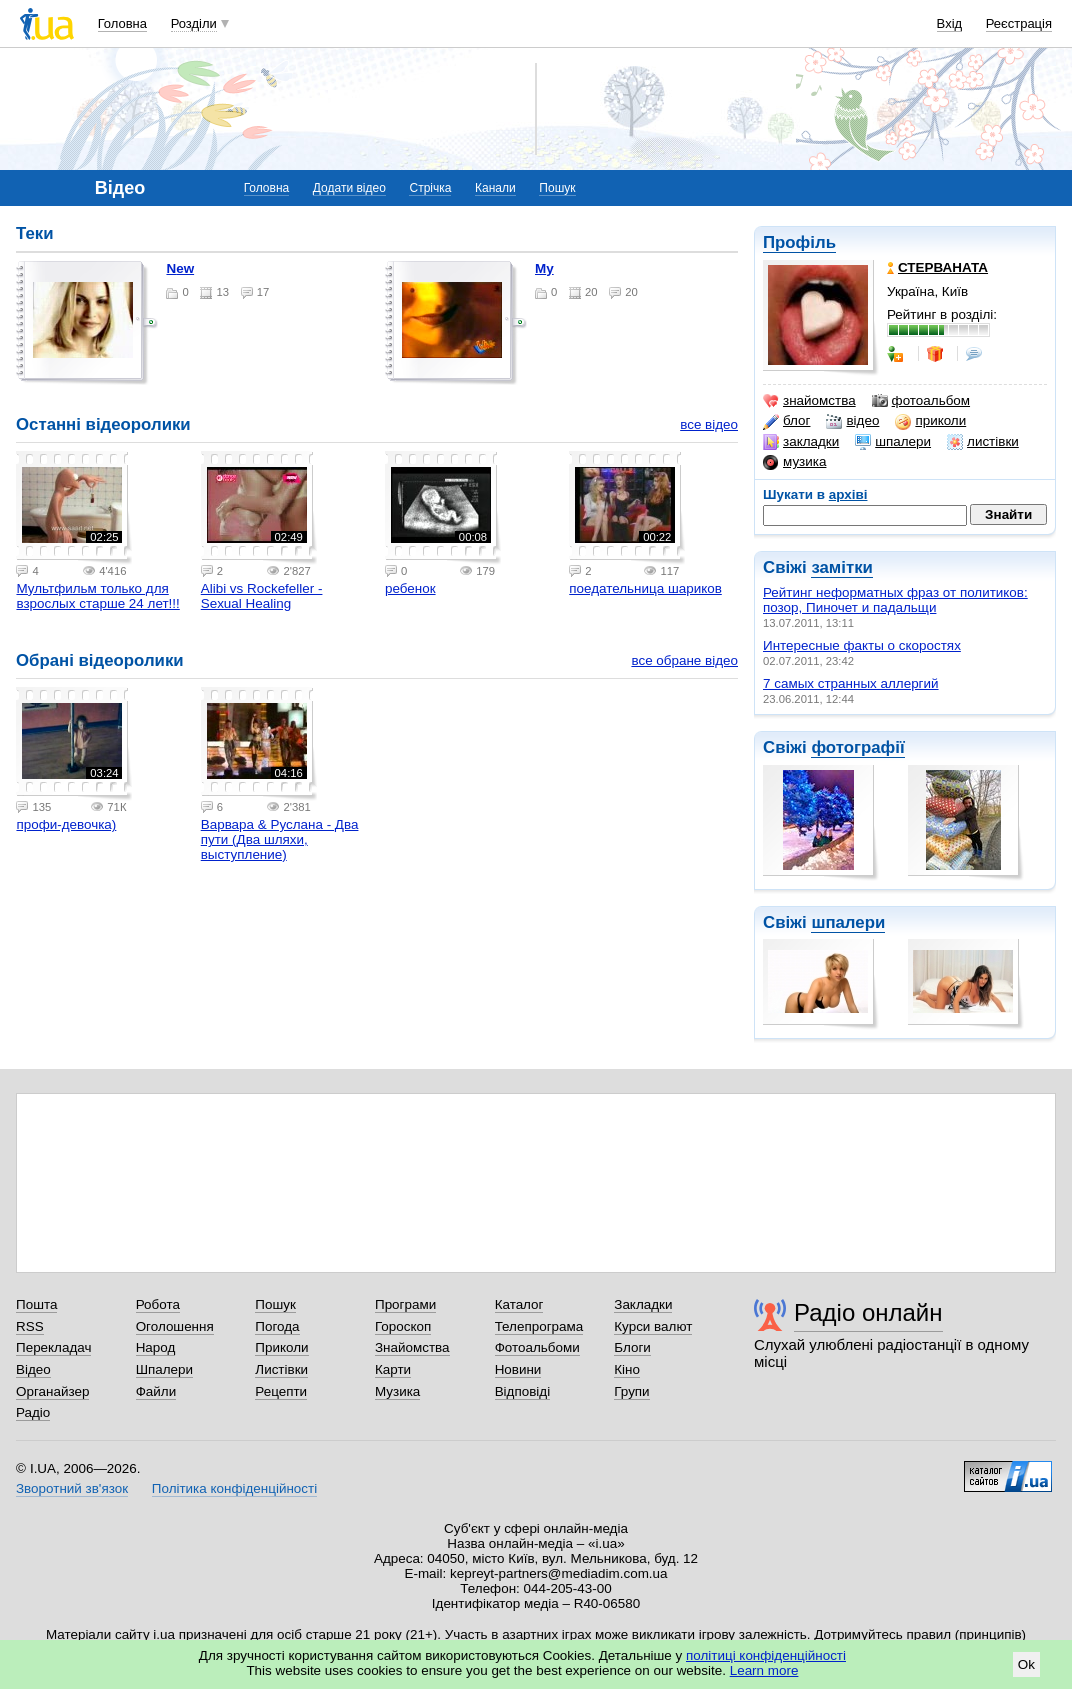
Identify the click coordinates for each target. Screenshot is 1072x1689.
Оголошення (175, 1326)
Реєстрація (1019, 23)
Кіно (627, 1369)
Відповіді (523, 1391)
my (544, 268)
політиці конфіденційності (766, 1655)
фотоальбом (921, 401)
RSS (30, 1326)
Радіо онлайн (868, 1312)
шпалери (893, 442)
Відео (33, 1369)
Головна (122, 23)
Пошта (36, 1304)
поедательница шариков (645, 588)
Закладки (643, 1304)
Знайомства (412, 1347)
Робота (158, 1304)
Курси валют (653, 1326)
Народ (156, 1347)
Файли (156, 1391)
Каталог (519, 1304)
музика (794, 462)
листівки (983, 442)
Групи (631, 1391)
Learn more (764, 1670)
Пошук (557, 188)
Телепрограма (539, 1326)
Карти (393, 1369)
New (180, 268)
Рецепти (281, 1391)
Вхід (950, 23)
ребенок (410, 588)
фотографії (857, 747)
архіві (848, 494)
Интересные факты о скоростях (862, 645)
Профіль (799, 242)
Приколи (281, 1347)
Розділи (194, 23)
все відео (709, 424)
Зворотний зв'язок (72, 1488)
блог (786, 421)
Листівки (281, 1369)
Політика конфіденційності (234, 1488)
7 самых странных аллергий (851, 683)
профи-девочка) (66, 824)
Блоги (632, 1347)
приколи (930, 421)
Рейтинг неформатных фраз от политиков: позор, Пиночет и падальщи (895, 600)
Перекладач (53, 1347)
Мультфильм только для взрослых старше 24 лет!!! (97, 596)
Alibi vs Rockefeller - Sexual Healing (262, 596)
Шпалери (164, 1369)
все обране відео (684, 660)
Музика (397, 1391)
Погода (277, 1326)
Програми (405, 1304)
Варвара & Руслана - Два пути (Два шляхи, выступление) (280, 839)
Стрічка (430, 188)
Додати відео (349, 188)
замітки (842, 567)
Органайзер (52, 1391)
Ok (1026, 1664)
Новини (518, 1369)
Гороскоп (403, 1326)
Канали (495, 188)
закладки (801, 442)
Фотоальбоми (537, 1347)
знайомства (809, 401)
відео (852, 421)
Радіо (33, 1412)
